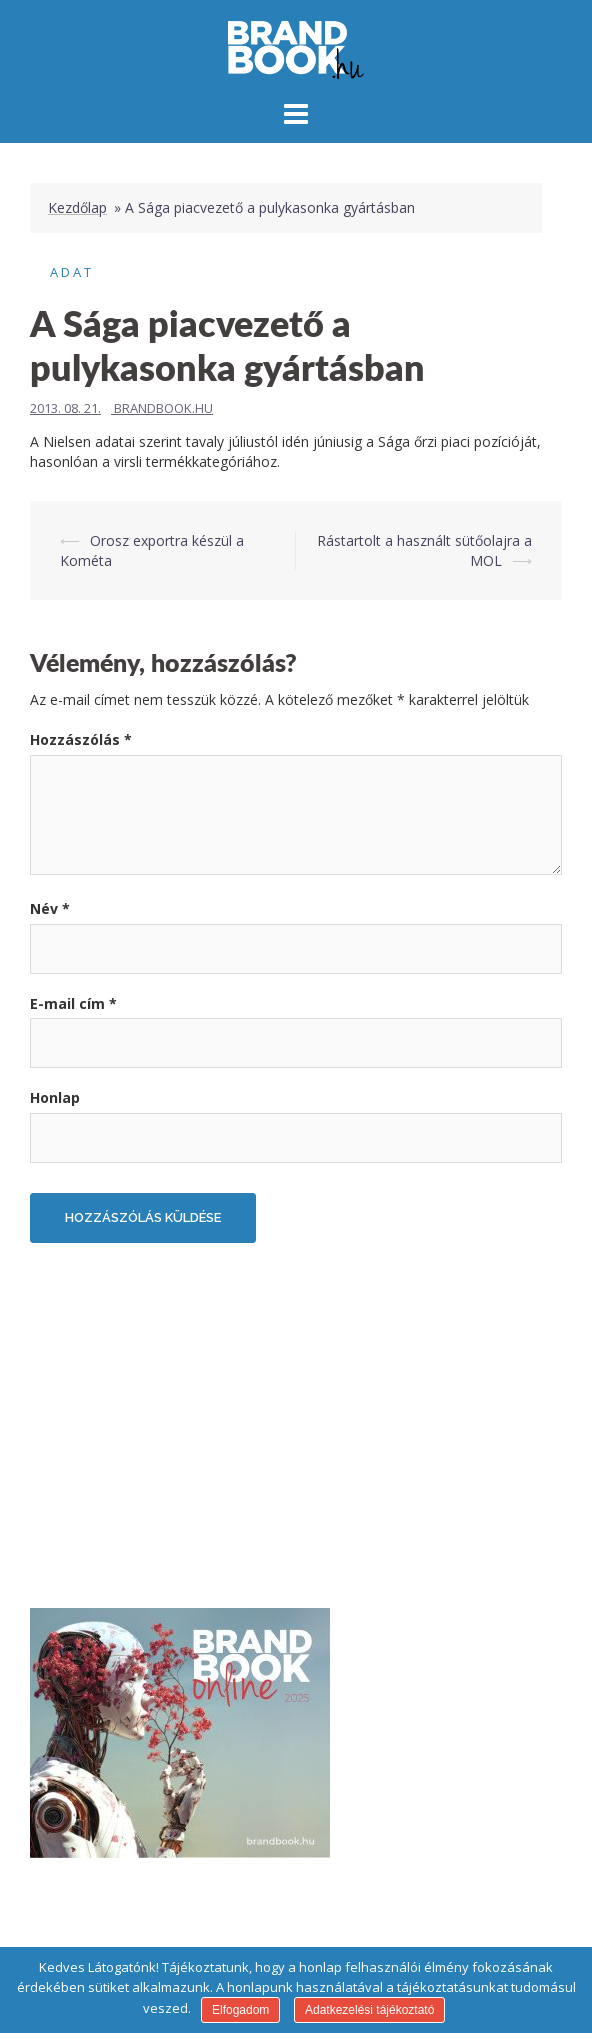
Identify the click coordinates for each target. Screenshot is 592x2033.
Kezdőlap (77, 207)
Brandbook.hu (163, 408)
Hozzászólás (81, 739)
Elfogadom (240, 2010)
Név (50, 908)
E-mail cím (73, 1003)
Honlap (55, 1097)
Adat (72, 272)
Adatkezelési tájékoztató (369, 2010)
